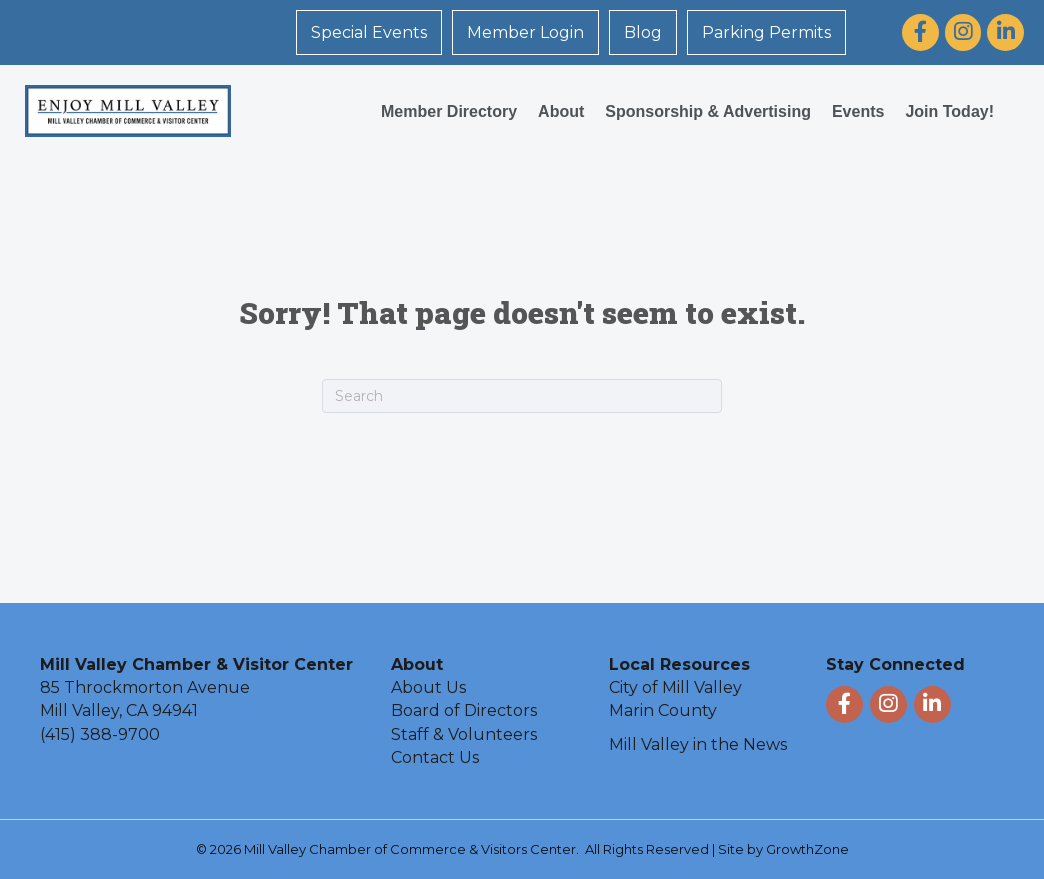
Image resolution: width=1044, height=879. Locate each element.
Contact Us (435, 757)
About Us (428, 687)
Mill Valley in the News (698, 744)
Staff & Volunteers (464, 734)
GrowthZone (807, 849)
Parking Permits (766, 32)
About (561, 111)
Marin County (663, 710)
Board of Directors (464, 710)
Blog (643, 32)
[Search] (522, 396)
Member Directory (449, 111)
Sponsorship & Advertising (708, 111)
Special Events (369, 32)
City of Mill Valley (675, 687)
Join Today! (949, 111)
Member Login (525, 32)
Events (858, 111)
